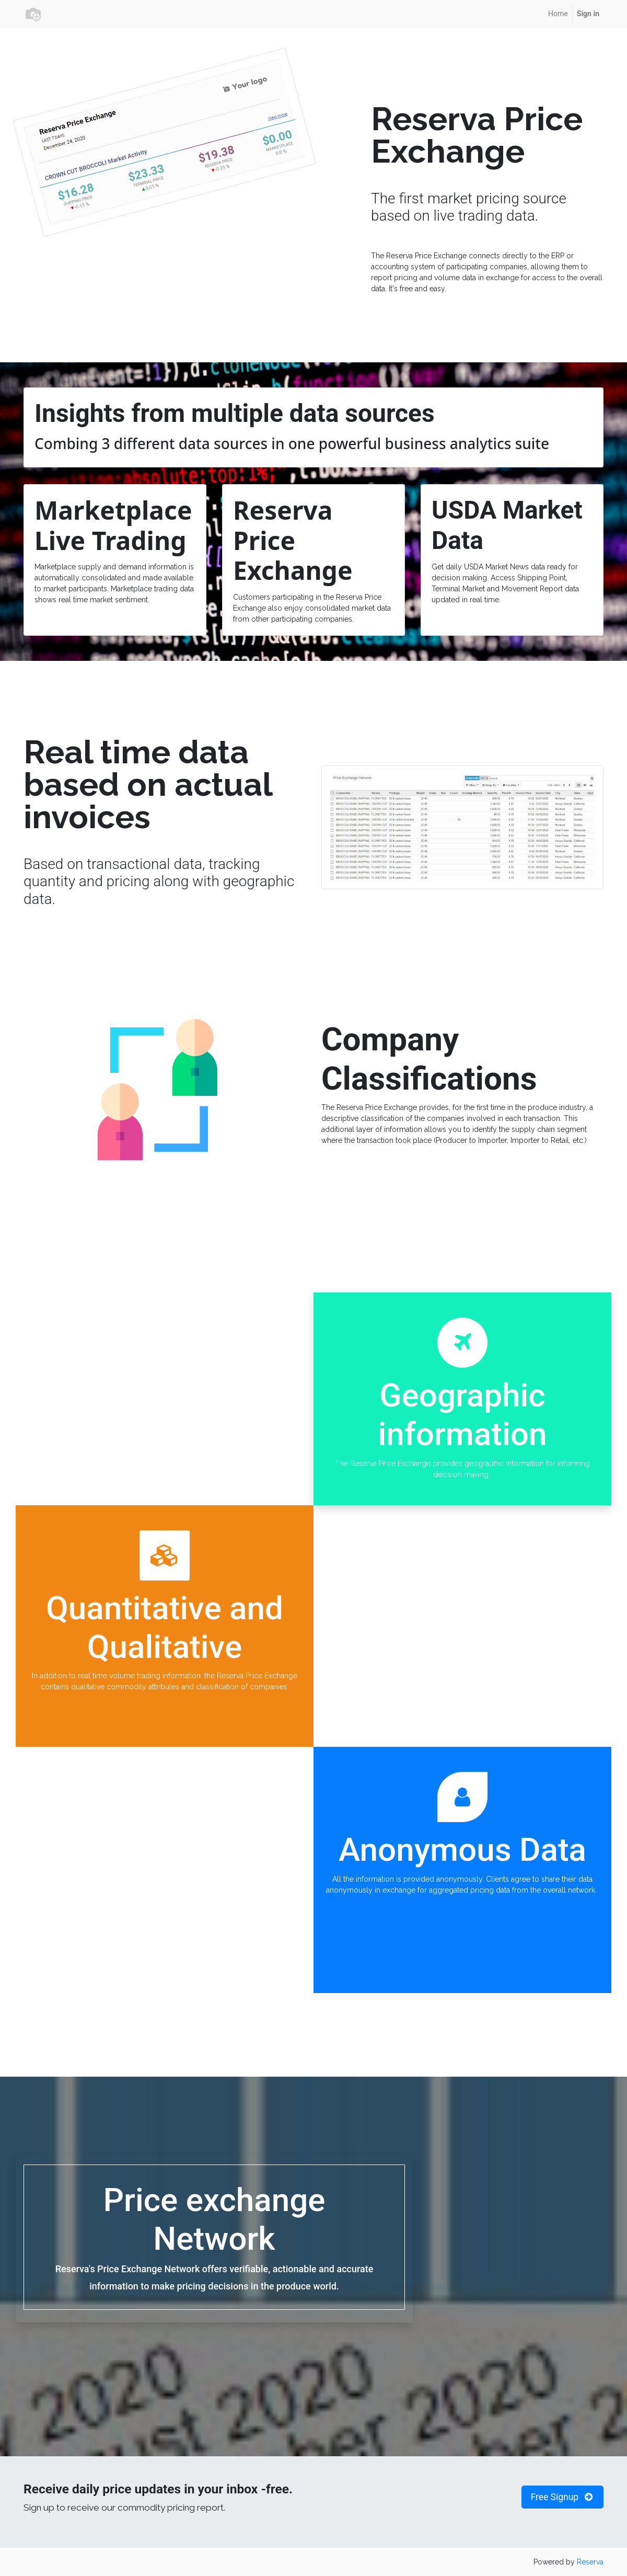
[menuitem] (558, 14)
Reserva (590, 2562)
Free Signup (562, 2497)
